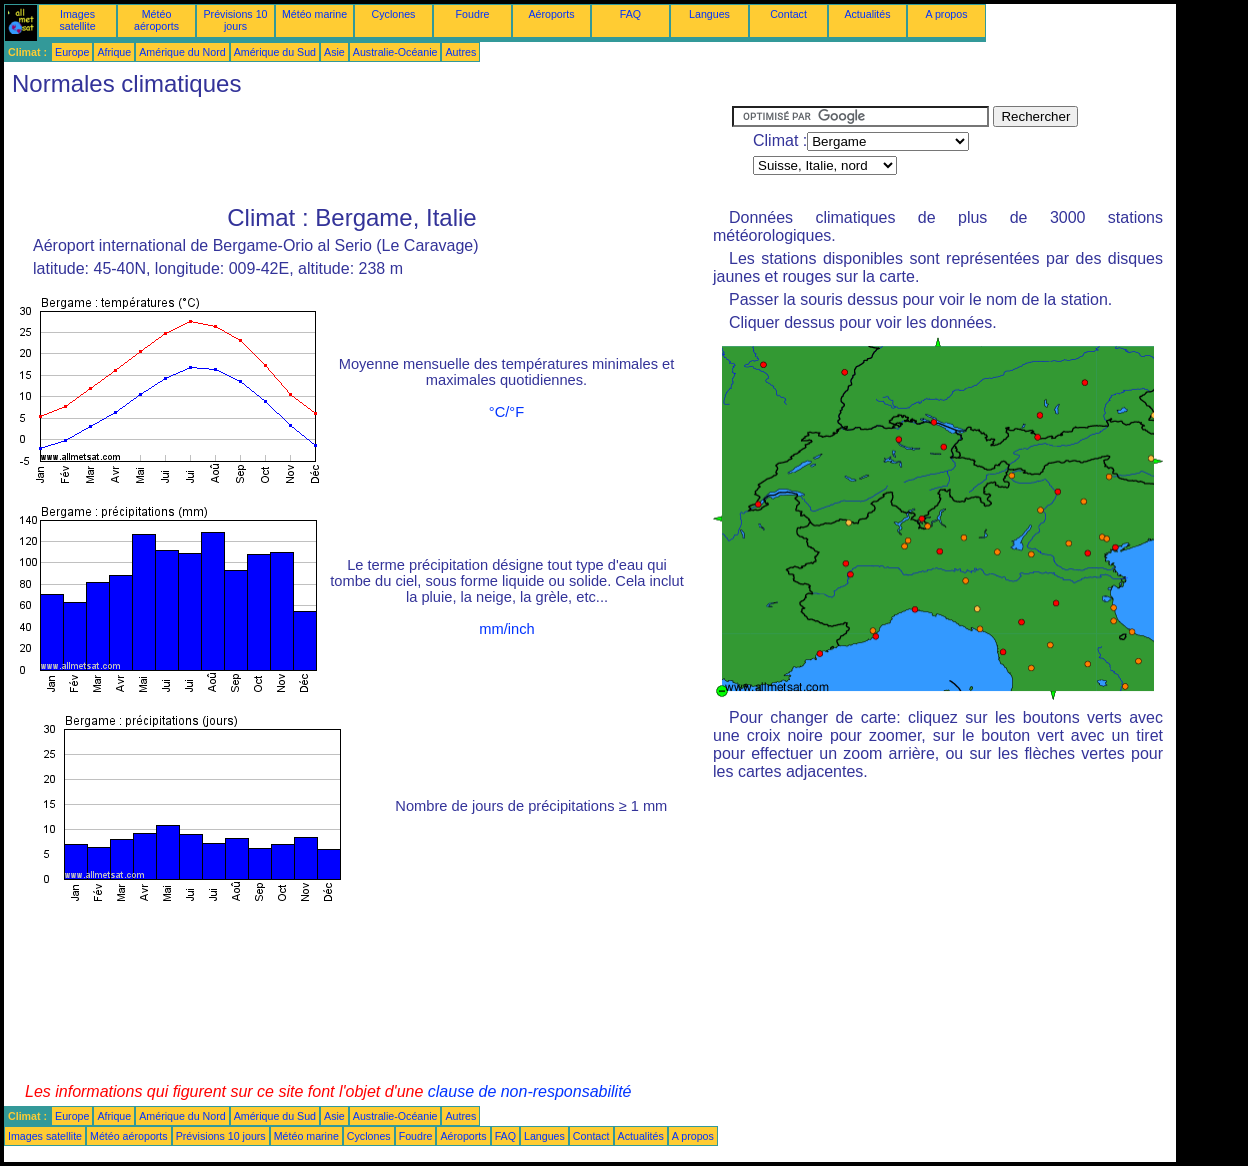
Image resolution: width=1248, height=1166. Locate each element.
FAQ (630, 14)
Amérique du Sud (275, 52)
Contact (788, 14)
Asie (334, 52)
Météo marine (314, 14)
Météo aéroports (156, 20)
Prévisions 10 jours (236, 20)
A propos (946, 14)
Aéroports (551, 14)
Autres (460, 52)
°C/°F (506, 412)
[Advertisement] (368, 151)
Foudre (473, 14)
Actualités (867, 14)
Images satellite (77, 20)
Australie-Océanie (395, 52)
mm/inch (506, 629)
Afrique (114, 52)
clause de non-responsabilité (530, 1091)
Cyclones (394, 14)
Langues (709, 14)
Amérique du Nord (182, 52)
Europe (72, 52)
